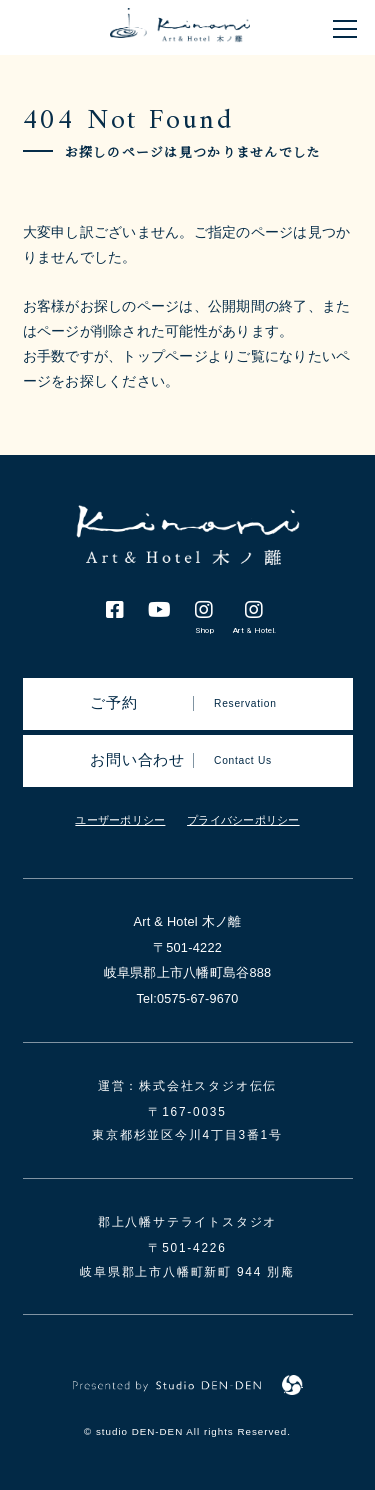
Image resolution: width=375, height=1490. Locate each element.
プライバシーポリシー (243, 820)
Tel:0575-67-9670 (187, 998)
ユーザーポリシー (120, 820)
